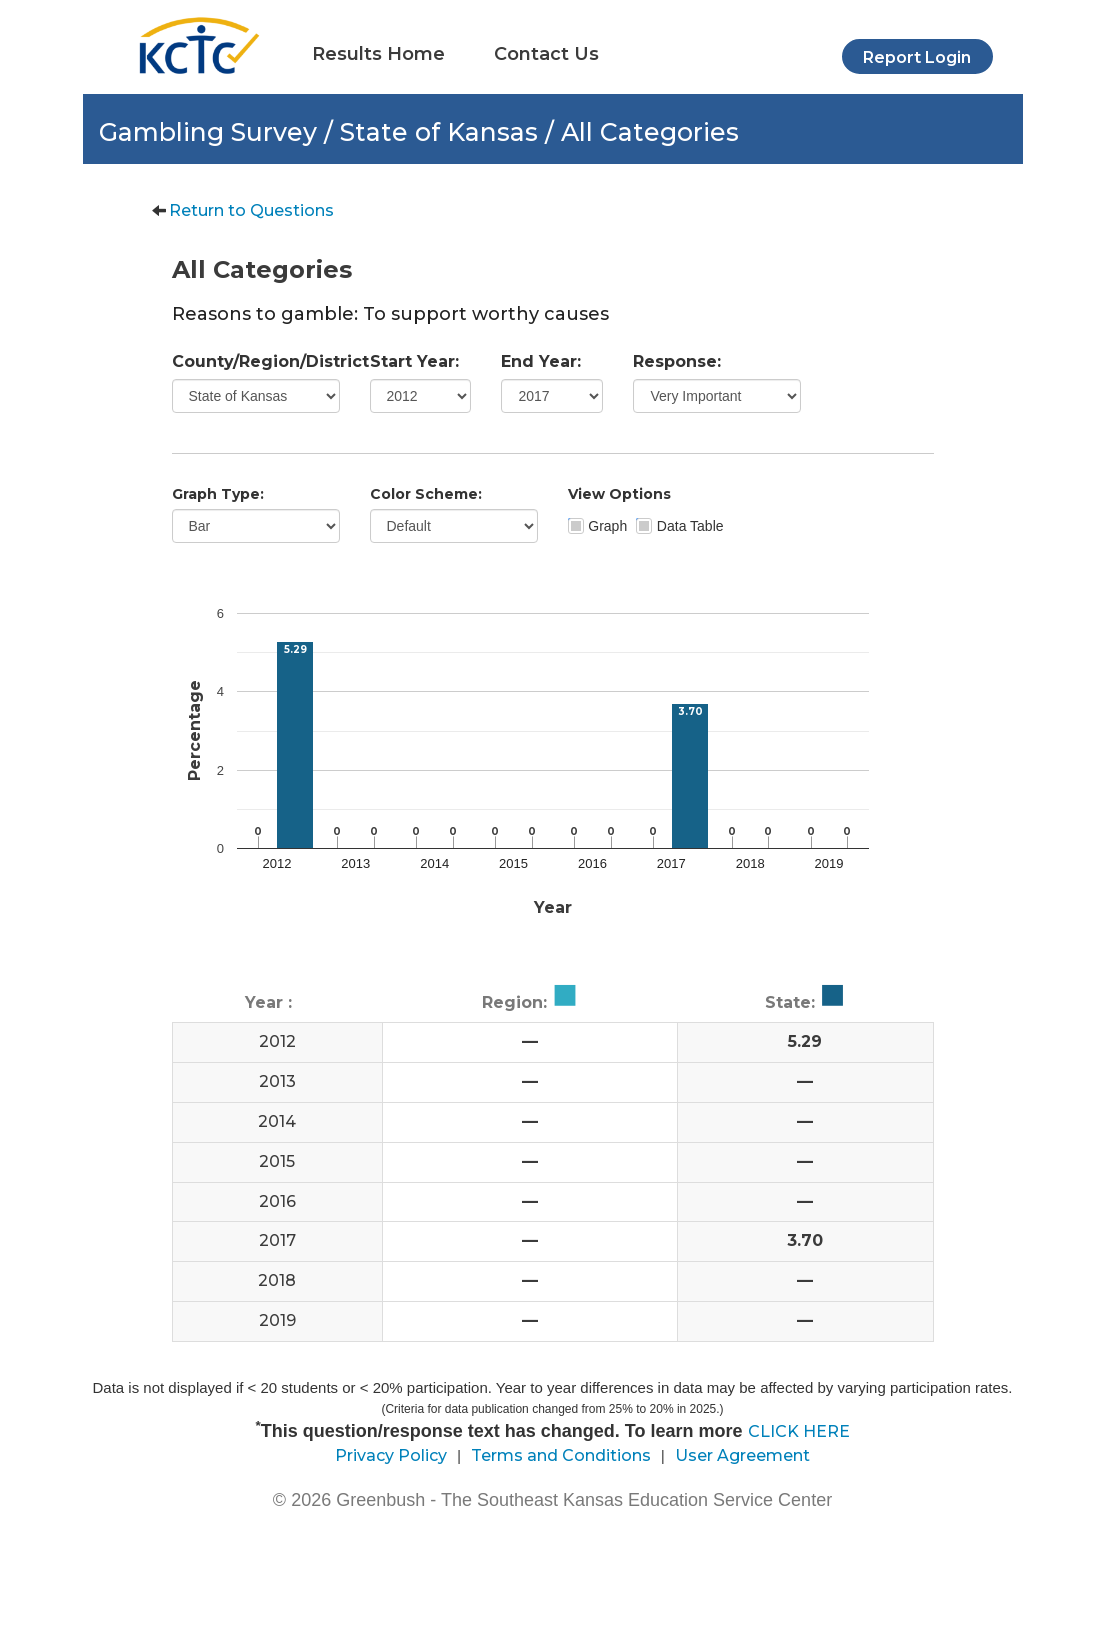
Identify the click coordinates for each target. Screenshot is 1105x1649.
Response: (677, 361)
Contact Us (546, 54)
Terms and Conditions (561, 1455)
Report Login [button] (917, 57)
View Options (619, 494)
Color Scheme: (426, 494)
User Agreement (742, 1455)
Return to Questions (251, 210)
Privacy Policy (391, 1455)
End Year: (541, 361)
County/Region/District (256, 361)
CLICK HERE (799, 1431)
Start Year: (414, 361)
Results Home (378, 54)
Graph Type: (218, 494)
